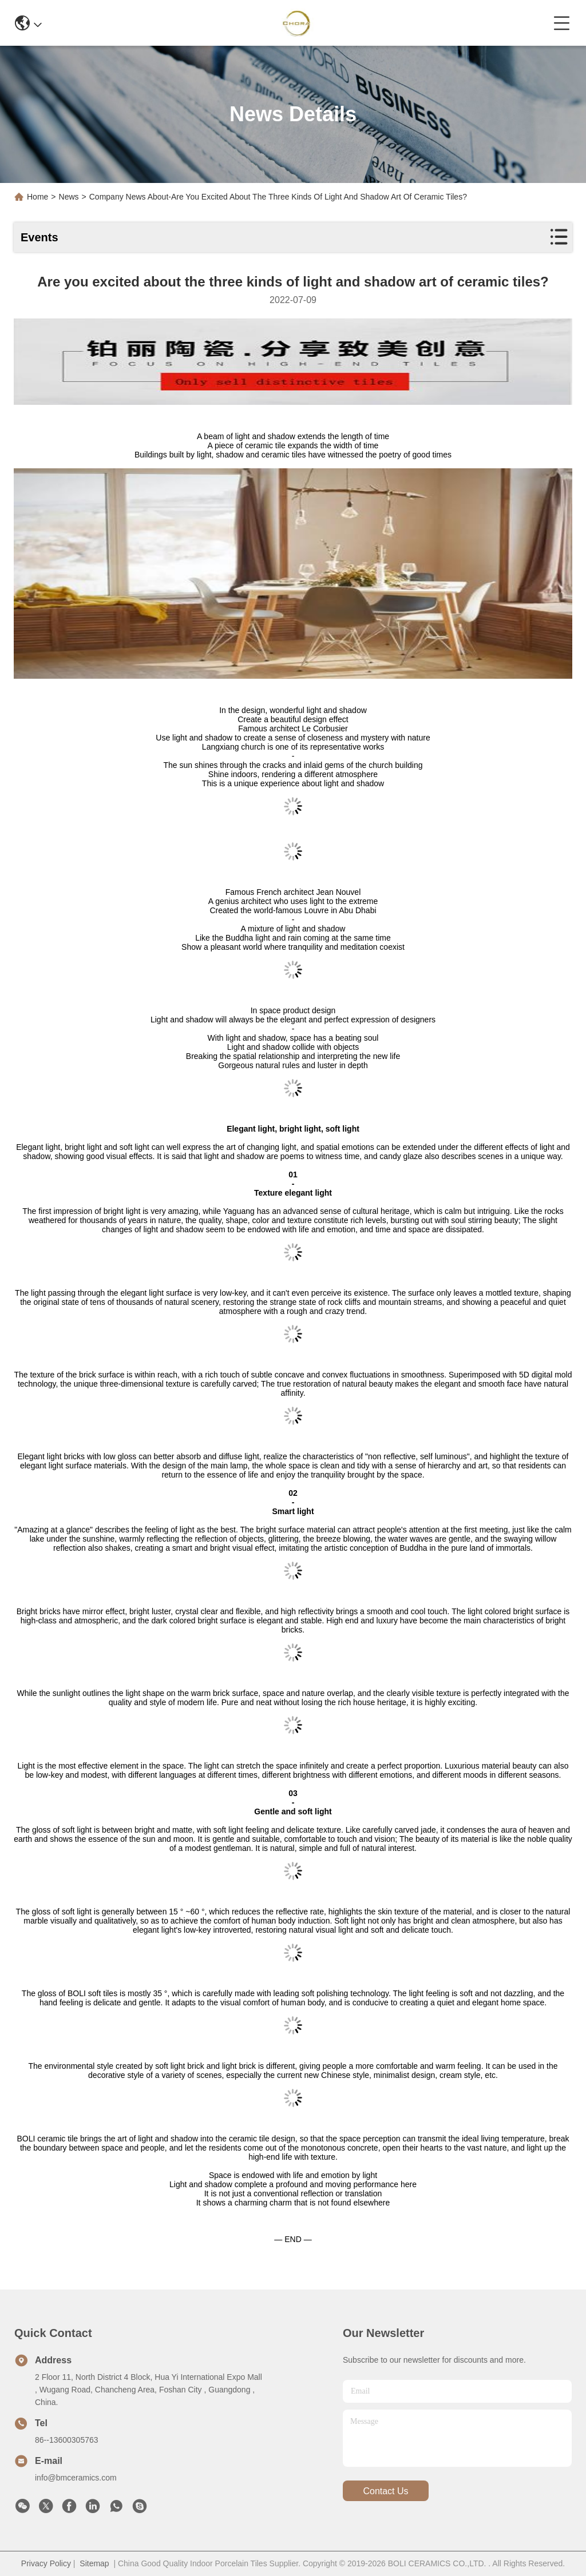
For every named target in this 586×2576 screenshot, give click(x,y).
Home (37, 196)
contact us (385, 2491)
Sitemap (94, 2563)
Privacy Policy (46, 2563)
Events (39, 237)
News (69, 196)
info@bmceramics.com (76, 2477)
